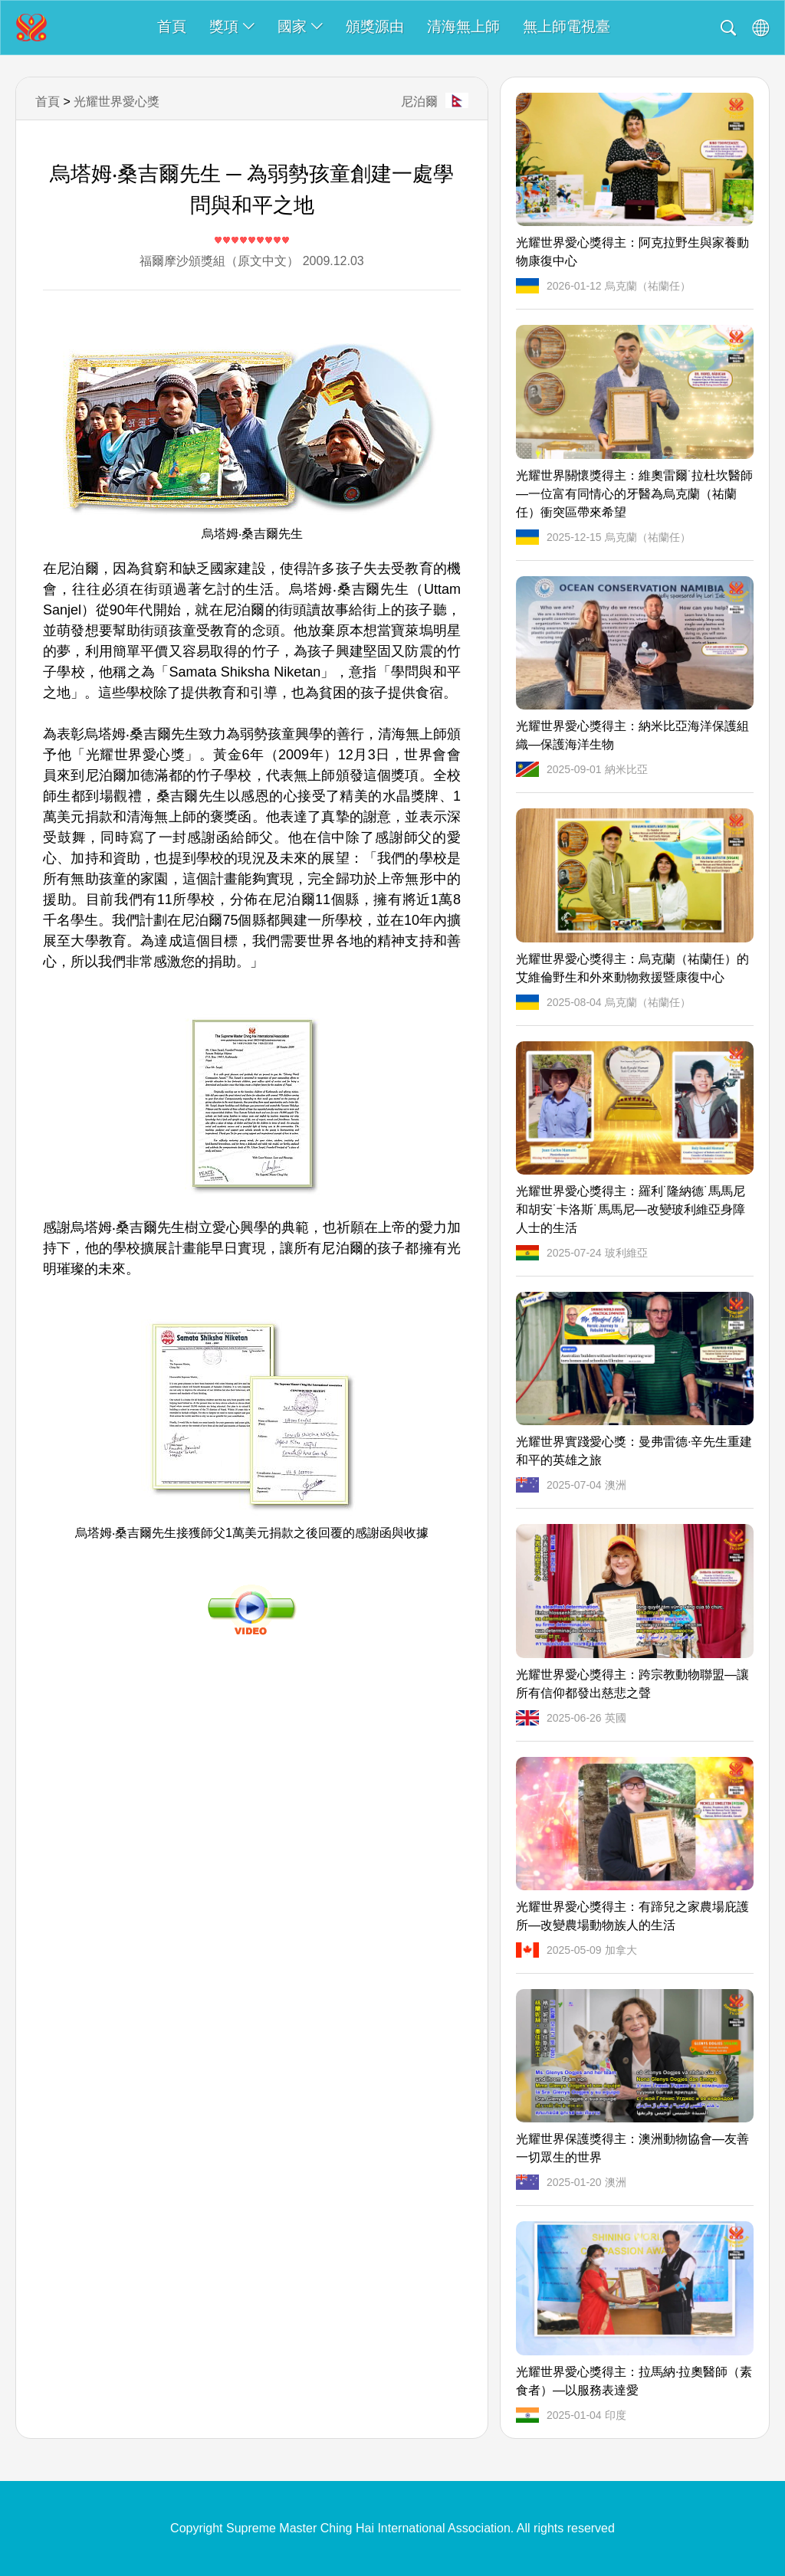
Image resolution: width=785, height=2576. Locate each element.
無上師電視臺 (566, 26)
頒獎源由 (375, 26)
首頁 (171, 26)
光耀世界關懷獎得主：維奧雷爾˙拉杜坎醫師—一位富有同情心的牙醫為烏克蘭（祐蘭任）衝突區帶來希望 (634, 494)
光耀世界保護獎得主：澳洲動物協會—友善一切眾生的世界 (632, 2148)
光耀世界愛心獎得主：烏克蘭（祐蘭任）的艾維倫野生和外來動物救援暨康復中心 (632, 968)
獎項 (232, 26)
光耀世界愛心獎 (116, 101)
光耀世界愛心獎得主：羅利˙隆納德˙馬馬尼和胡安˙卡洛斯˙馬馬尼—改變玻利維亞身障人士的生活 (630, 1209)
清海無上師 (463, 26)
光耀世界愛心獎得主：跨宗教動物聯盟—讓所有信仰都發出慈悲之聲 (632, 1683)
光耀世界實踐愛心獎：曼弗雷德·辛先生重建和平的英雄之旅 (634, 1451)
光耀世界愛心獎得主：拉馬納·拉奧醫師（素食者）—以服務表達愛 (634, 2381)
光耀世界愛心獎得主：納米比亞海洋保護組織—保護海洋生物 (632, 735)
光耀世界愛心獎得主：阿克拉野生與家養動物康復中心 (632, 251)
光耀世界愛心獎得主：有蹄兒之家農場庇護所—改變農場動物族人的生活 (632, 1916)
